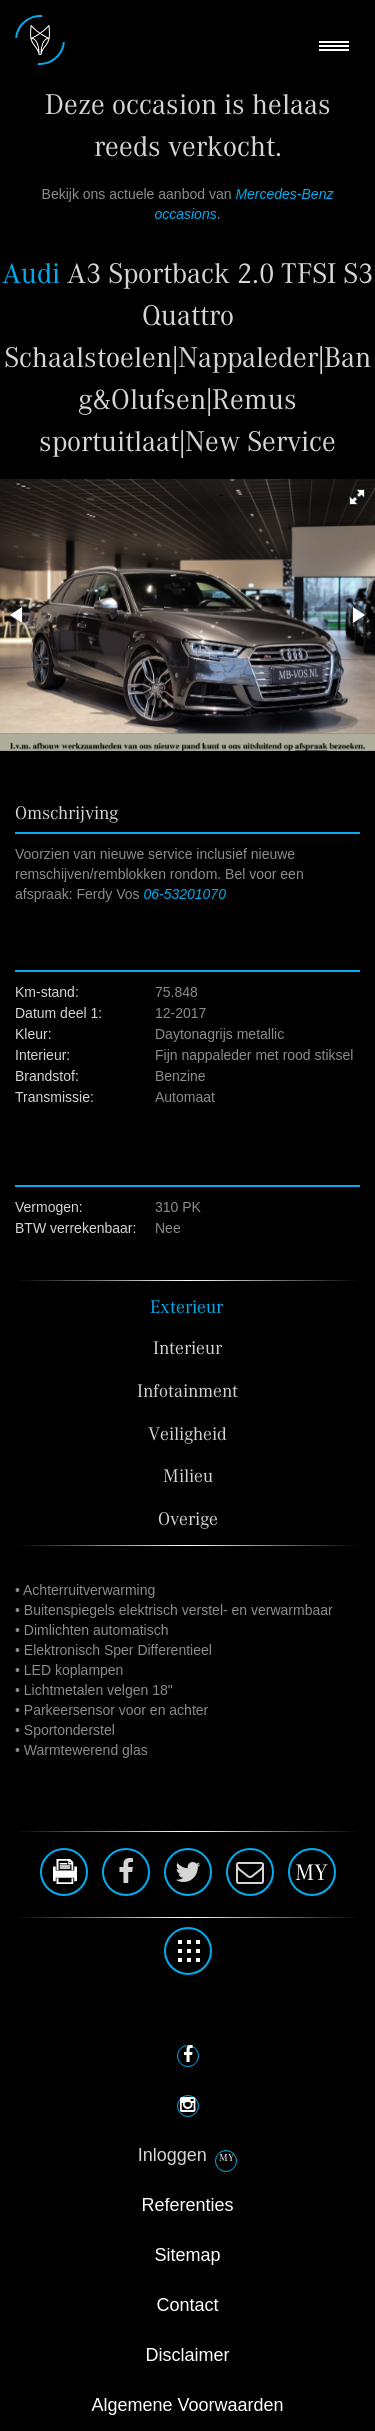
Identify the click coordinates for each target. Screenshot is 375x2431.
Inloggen (172, 2155)
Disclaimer (187, 2355)
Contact (187, 2305)
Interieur (187, 1348)
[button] (357, 497)
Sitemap (187, 2255)
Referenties (187, 2205)
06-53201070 (184, 894)
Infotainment (187, 1391)
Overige (188, 1519)
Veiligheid (187, 1434)
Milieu (188, 1476)
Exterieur (186, 1307)
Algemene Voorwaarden (187, 2405)
